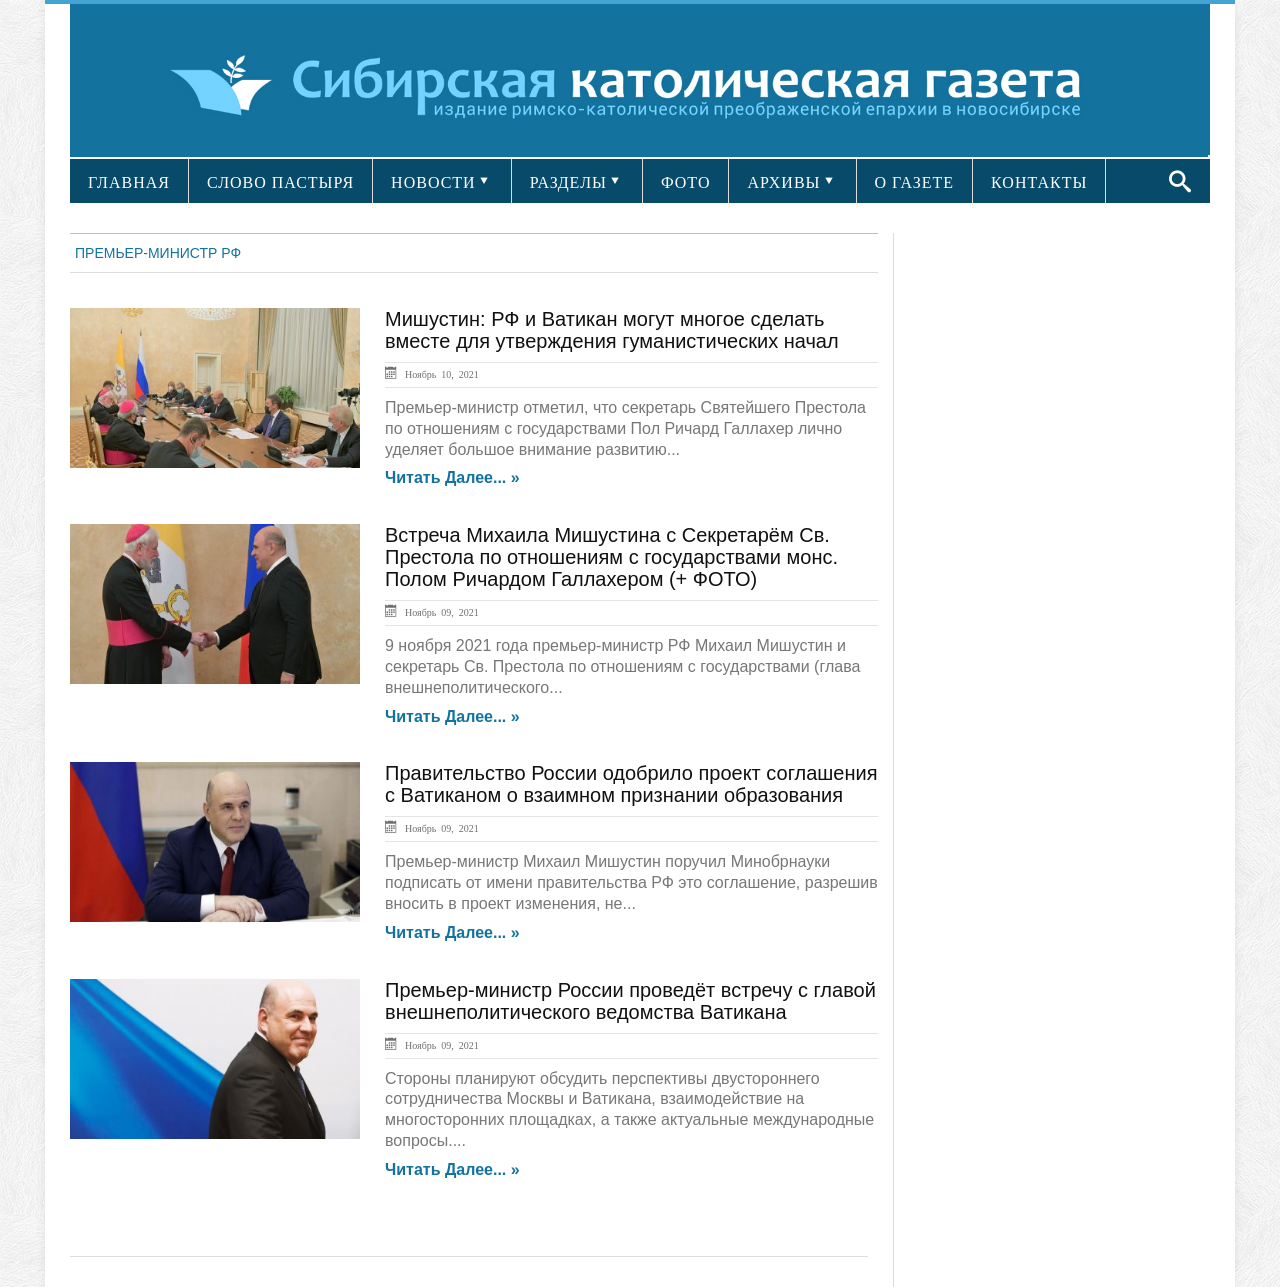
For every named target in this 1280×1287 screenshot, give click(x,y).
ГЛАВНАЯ (129, 182)
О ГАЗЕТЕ (915, 182)
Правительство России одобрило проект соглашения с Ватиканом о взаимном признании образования (631, 784)
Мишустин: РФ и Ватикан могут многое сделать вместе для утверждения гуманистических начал (612, 330)
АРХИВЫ (783, 182)
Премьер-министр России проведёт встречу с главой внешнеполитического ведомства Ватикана (630, 1001)
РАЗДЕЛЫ (568, 182)
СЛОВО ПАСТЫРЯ (280, 182)
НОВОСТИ (433, 182)
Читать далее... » (452, 478)
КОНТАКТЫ (1039, 182)
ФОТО (686, 182)
